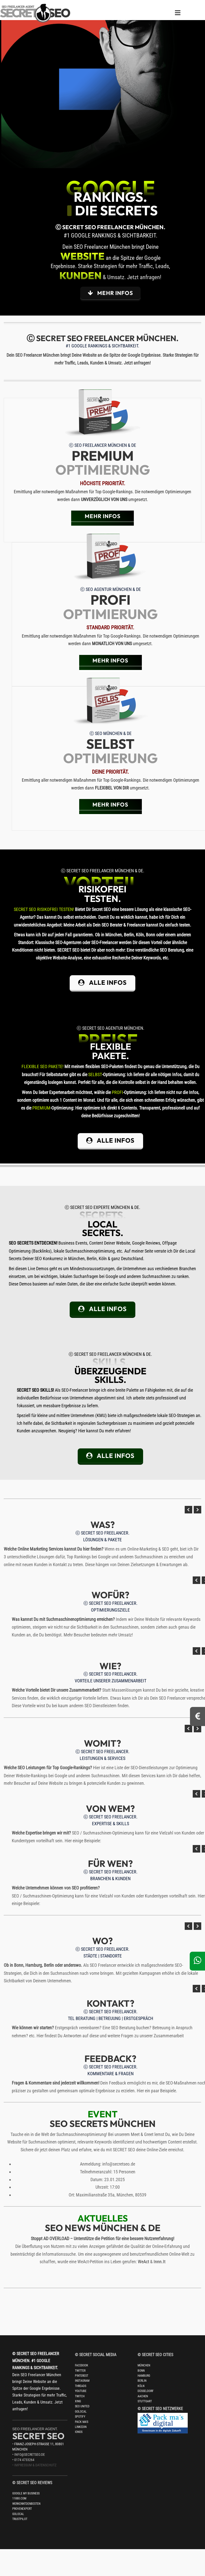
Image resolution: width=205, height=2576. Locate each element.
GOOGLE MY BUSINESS (26, 2493)
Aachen (143, 2396)
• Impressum (22, 2465)
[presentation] (188, 1509)
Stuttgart (145, 2401)
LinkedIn (80, 2427)
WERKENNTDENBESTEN (26, 2503)
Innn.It (159, 2261)
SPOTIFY (80, 2416)
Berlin (142, 2380)
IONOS (78, 2432)
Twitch (79, 2396)
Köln (141, 2386)
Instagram (82, 2380)
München (144, 2365)
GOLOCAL (18, 2514)
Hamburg (144, 2375)
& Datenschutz (44, 2465)
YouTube (80, 2391)
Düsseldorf (146, 2391)
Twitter (80, 2370)
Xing (78, 2401)
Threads (80, 2386)
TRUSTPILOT (19, 2519)
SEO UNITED (82, 2406)
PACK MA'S (81, 2422)
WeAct (143, 2261)
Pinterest (81, 2375)
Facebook (81, 2365)
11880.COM (19, 2498)
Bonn (141, 2370)
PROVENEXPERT (22, 2508)
